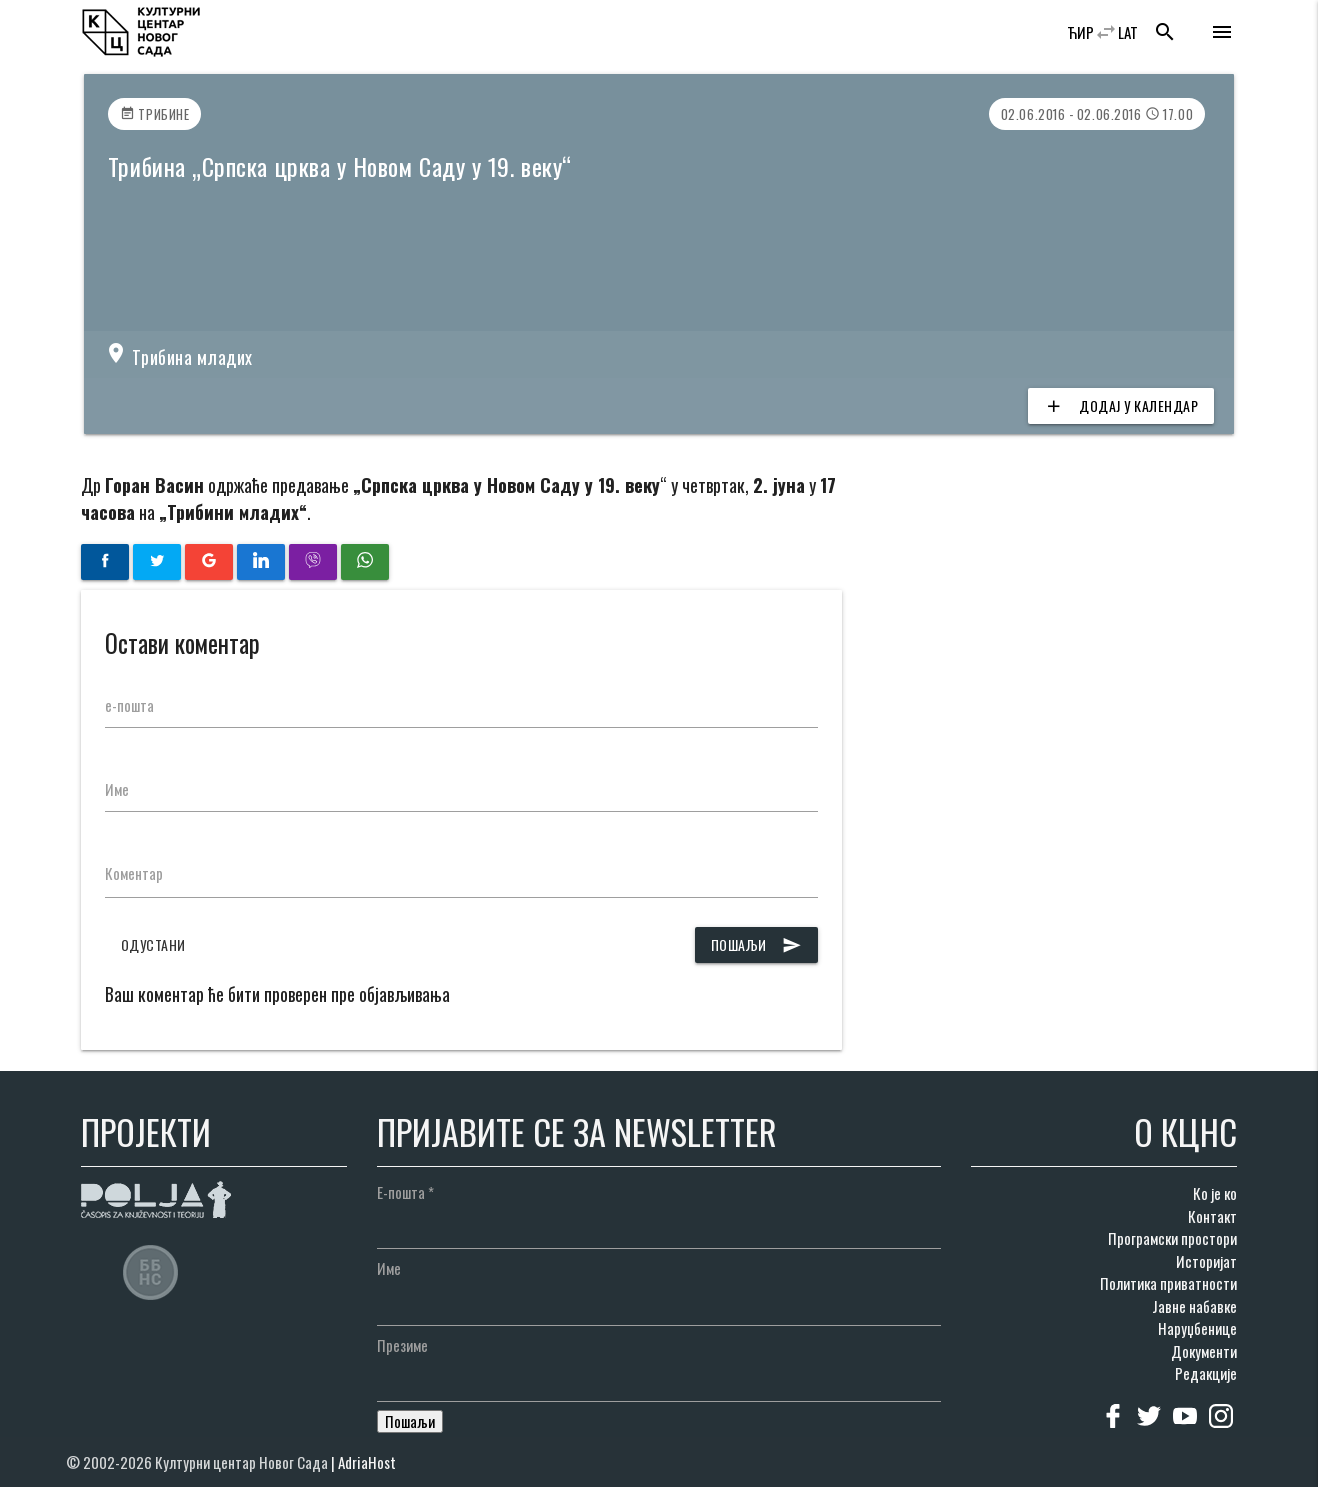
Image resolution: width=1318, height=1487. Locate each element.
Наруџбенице (1197, 1328)
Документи (1204, 1351)
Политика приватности (1168, 1283)
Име (117, 789)
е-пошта (129, 705)
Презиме (402, 1345)
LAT (1128, 32)
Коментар (134, 873)
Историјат (1206, 1261)
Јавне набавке (1194, 1306)
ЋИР (1080, 32)
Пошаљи (756, 945)
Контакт (1212, 1216)
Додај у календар (1121, 406)
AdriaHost (367, 1462)
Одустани (153, 944)
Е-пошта (405, 1192)
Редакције (1206, 1373)
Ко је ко (1215, 1193)
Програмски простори (1172, 1238)
